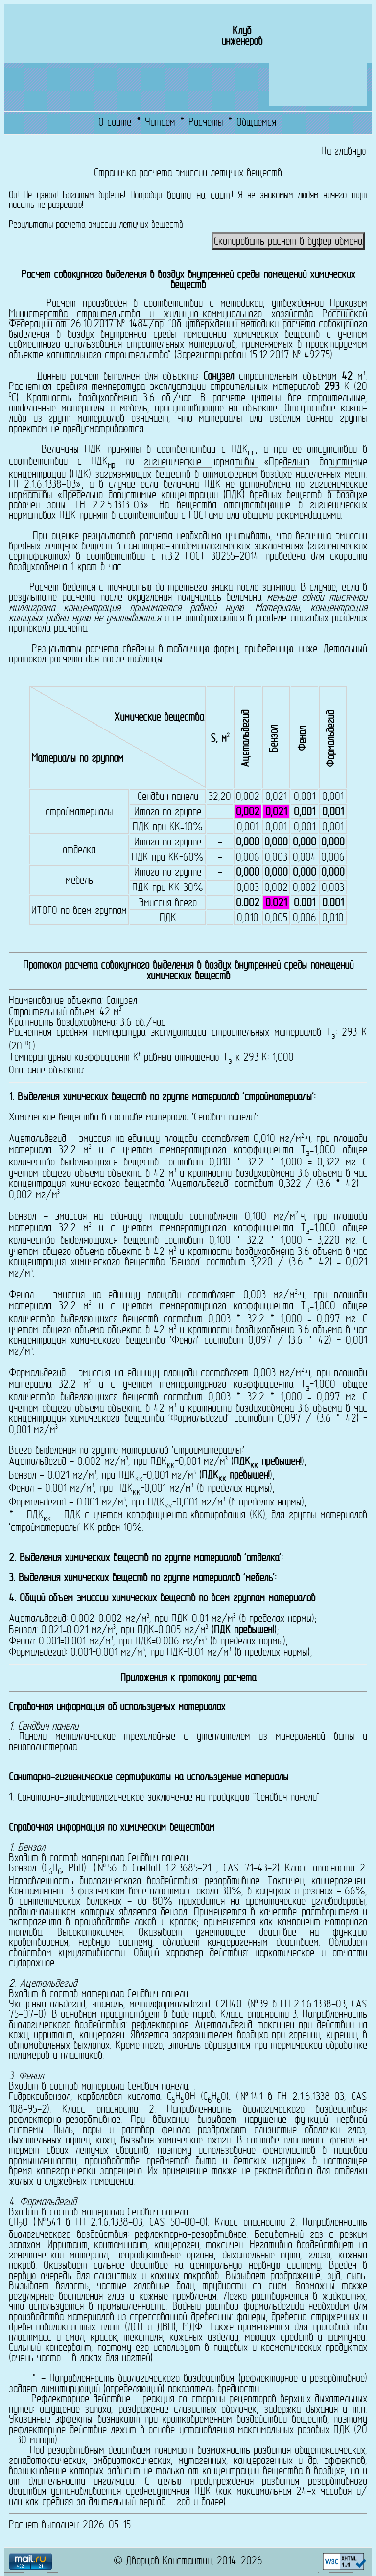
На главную (343, 151)
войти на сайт (198, 195)
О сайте (114, 122)
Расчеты (205, 122)
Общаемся (256, 122)
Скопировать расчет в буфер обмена (288, 242)
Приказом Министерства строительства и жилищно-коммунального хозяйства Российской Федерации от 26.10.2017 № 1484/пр (188, 314)
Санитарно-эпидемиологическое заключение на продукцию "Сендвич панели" (169, 1798)
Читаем (160, 122)
